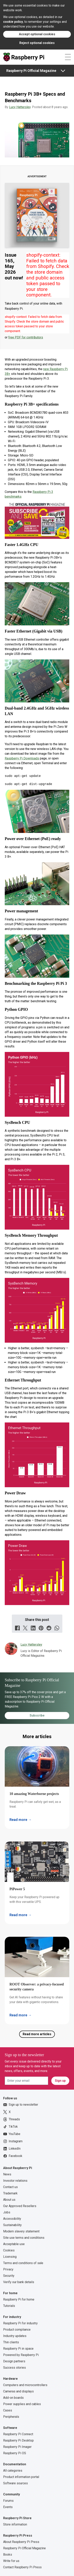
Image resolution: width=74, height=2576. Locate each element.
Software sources (15, 2483)
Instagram (12, 2141)
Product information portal (21, 2477)
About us (9, 2200)
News (7, 2174)
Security (8, 2276)
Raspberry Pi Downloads (22, 758)
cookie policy (13, 22)
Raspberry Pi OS (14, 2453)
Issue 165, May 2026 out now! (14, 266)
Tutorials (9, 2306)
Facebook (12, 2156)
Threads (11, 2119)
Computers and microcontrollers (25, 2385)
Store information (15, 2524)
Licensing (10, 2257)
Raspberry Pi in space (18, 2348)
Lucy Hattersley (20, 107)
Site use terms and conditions (23, 2238)
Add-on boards (13, 2398)
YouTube (11, 2134)
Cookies (9, 2250)
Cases (7, 2410)
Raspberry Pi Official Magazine (31, 71)
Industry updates (14, 2336)
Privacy (8, 2269)
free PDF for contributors (25, 337)
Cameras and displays (18, 2391)
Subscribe (37, 1715)
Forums (8, 2501)
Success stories (14, 2367)
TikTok (10, 2127)
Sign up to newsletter (20, 2105)
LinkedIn (12, 2149)
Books (7, 2554)
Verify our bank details (18, 2282)
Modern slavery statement (21, 2231)
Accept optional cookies (37, 34)
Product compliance (17, 2329)
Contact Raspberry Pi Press (22, 2567)
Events (8, 2507)
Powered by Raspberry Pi (21, 2355)
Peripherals (11, 2417)
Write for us (11, 2561)
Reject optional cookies (37, 43)
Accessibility (12, 2219)
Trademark (10, 2193)
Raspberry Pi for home (18, 2299)
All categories (12, 2470)
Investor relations (15, 2181)
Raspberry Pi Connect (18, 2434)
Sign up (60, 2081)
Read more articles (37, 2034)
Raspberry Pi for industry (20, 2323)
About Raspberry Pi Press (21, 2542)
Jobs (6, 2212)
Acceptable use (14, 2244)
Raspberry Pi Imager (17, 2447)
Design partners (14, 2361)
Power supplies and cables (22, 2404)
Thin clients (11, 2342)
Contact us (10, 2187)
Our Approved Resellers (19, 2206)
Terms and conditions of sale (23, 2263)
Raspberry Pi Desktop (18, 2440)
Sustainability (12, 2225)
